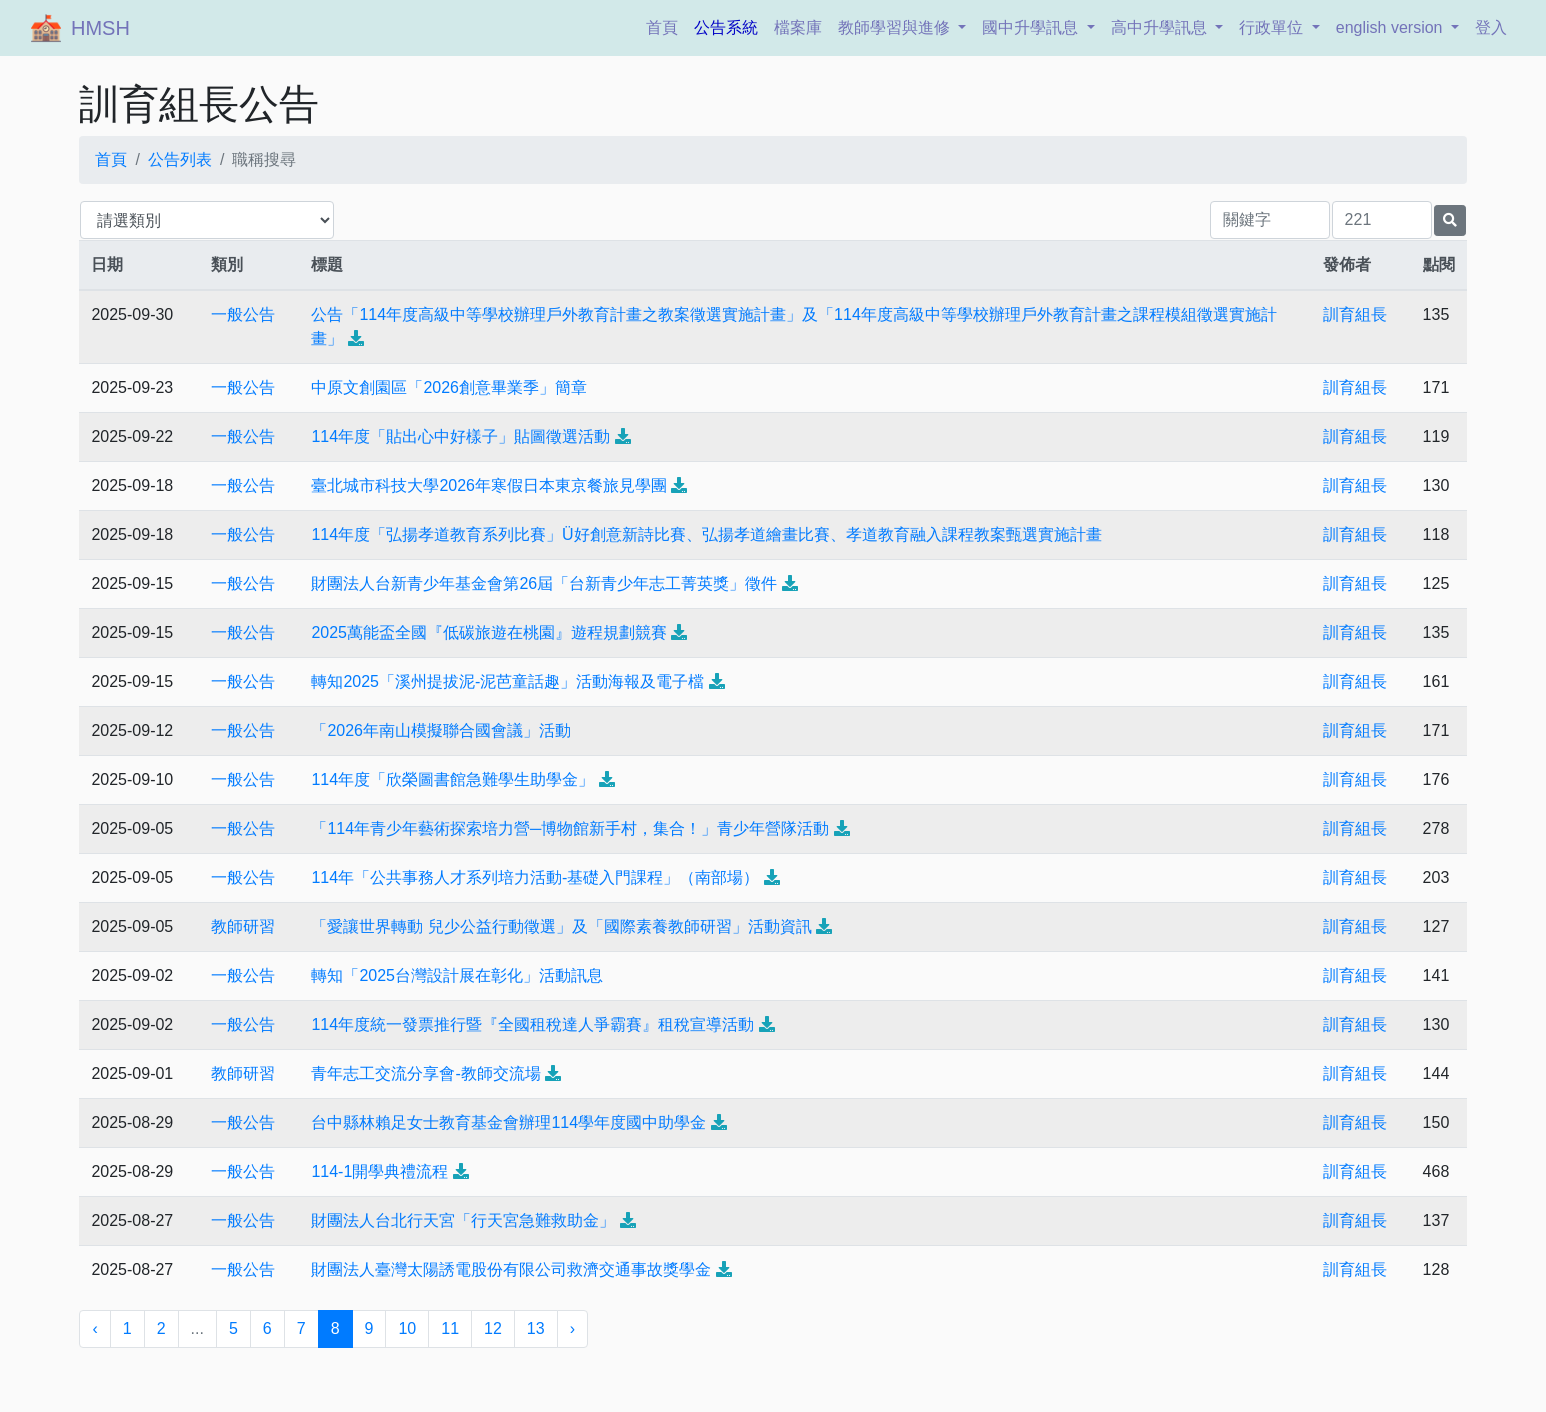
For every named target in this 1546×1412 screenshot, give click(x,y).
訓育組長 (1355, 314)
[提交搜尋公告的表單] (1450, 220)
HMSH (100, 28)
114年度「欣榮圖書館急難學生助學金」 (452, 779)
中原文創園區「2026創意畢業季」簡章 (449, 387)
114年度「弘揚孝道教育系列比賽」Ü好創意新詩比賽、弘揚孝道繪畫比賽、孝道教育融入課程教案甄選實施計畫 (706, 534)
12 (493, 1328)
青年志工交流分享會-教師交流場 (425, 1073)
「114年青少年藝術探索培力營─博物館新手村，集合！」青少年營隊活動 (570, 828)
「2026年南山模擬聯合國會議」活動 (441, 730)
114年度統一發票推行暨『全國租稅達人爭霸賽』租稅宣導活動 (532, 1024)
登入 (1491, 27)
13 (536, 1328)
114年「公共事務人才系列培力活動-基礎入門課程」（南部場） (535, 877)
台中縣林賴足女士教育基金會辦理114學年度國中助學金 (508, 1122)
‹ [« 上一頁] (94, 1328)
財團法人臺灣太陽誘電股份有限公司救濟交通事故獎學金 (511, 1269)
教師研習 (243, 926)
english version (1391, 27)
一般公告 (243, 314)
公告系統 (726, 27)
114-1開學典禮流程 (379, 1171)
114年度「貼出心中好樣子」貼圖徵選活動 (460, 436)
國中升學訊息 (1032, 27)
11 (450, 1328)
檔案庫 (798, 27)
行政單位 (1273, 27)
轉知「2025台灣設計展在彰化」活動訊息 (457, 975)
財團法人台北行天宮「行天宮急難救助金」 (463, 1220)
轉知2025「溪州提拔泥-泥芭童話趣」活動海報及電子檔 (507, 681)
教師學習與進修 (896, 27)
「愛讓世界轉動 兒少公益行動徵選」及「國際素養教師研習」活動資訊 (561, 926)
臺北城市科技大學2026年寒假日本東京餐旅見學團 (489, 485)
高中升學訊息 (1161, 27)
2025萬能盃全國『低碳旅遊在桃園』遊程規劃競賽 (489, 632)
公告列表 (180, 159)
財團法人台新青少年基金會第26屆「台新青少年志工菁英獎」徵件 (544, 583)
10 (407, 1328)
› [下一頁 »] (572, 1328)
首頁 (666, 25)
